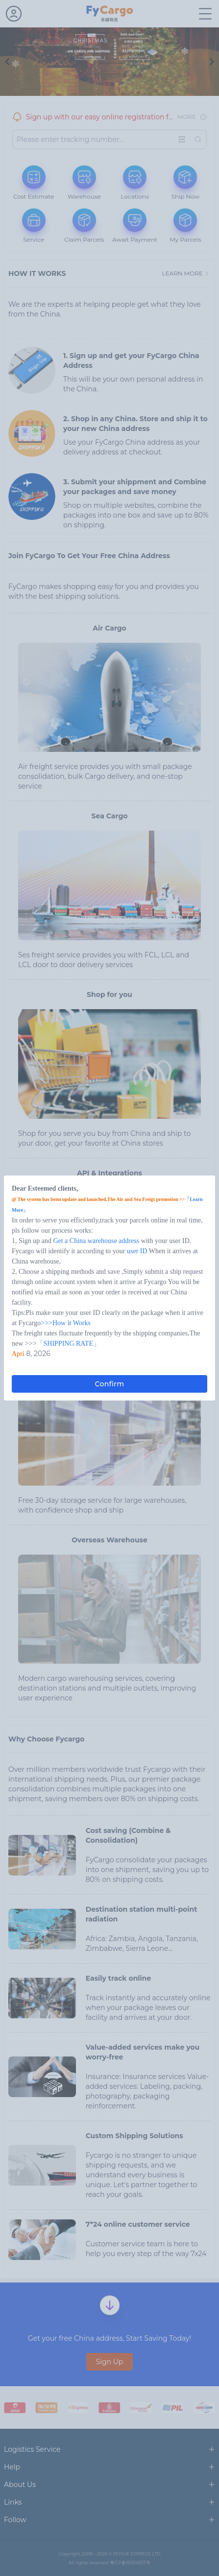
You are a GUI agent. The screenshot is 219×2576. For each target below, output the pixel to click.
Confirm (109, 1383)
